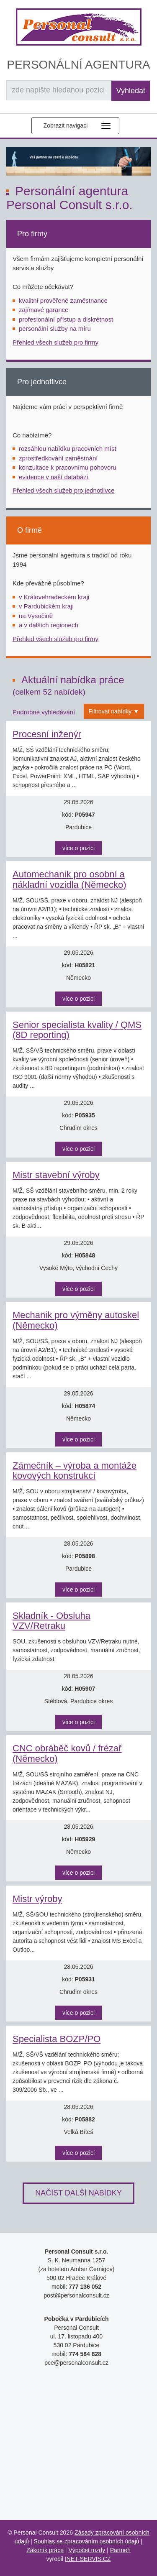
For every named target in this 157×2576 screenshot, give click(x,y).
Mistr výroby (37, 1899)
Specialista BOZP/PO (56, 2039)
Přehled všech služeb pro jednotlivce (63, 490)
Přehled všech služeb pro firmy (55, 342)
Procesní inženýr (47, 734)
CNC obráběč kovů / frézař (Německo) (67, 1753)
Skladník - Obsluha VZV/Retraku (51, 1620)
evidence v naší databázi (53, 476)
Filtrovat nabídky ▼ (114, 711)
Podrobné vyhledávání (44, 712)
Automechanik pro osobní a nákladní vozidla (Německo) (69, 879)
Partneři (120, 2550)
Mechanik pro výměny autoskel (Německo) (76, 1320)
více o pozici (78, 848)
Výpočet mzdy (86, 2550)
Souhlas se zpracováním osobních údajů (86, 2541)
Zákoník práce (45, 2550)
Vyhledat (130, 91)
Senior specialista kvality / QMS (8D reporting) (77, 1030)
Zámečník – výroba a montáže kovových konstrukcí (74, 1470)
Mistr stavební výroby (56, 1175)
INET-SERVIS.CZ (88, 2559)
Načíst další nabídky (78, 2193)
